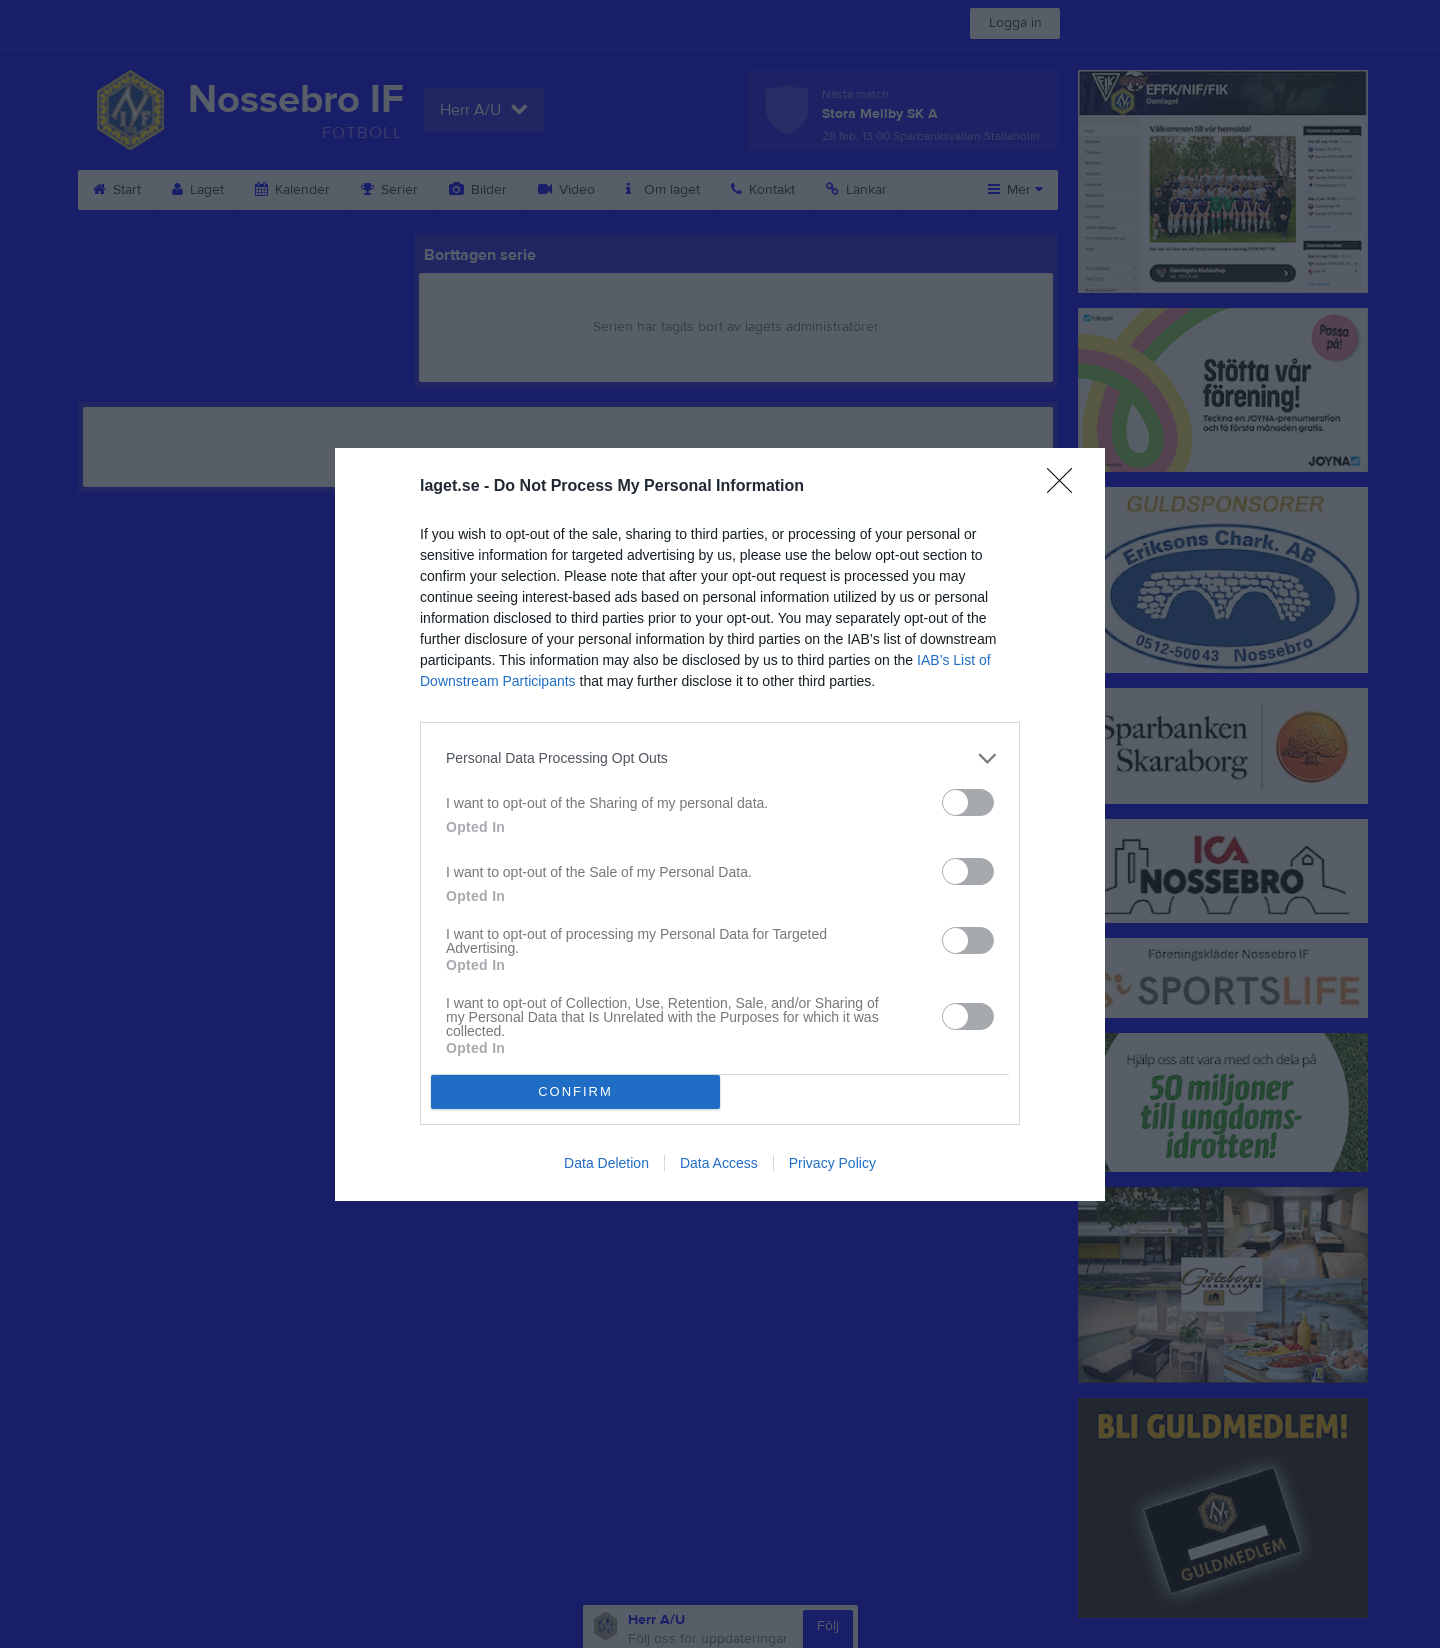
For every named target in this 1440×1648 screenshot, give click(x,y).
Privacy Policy (832, 1163)
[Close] (1066, 487)
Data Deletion (606, 1163)
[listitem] (720, 758)
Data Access (719, 1163)
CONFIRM (575, 1091)
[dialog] (720, 824)
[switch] (968, 802)
